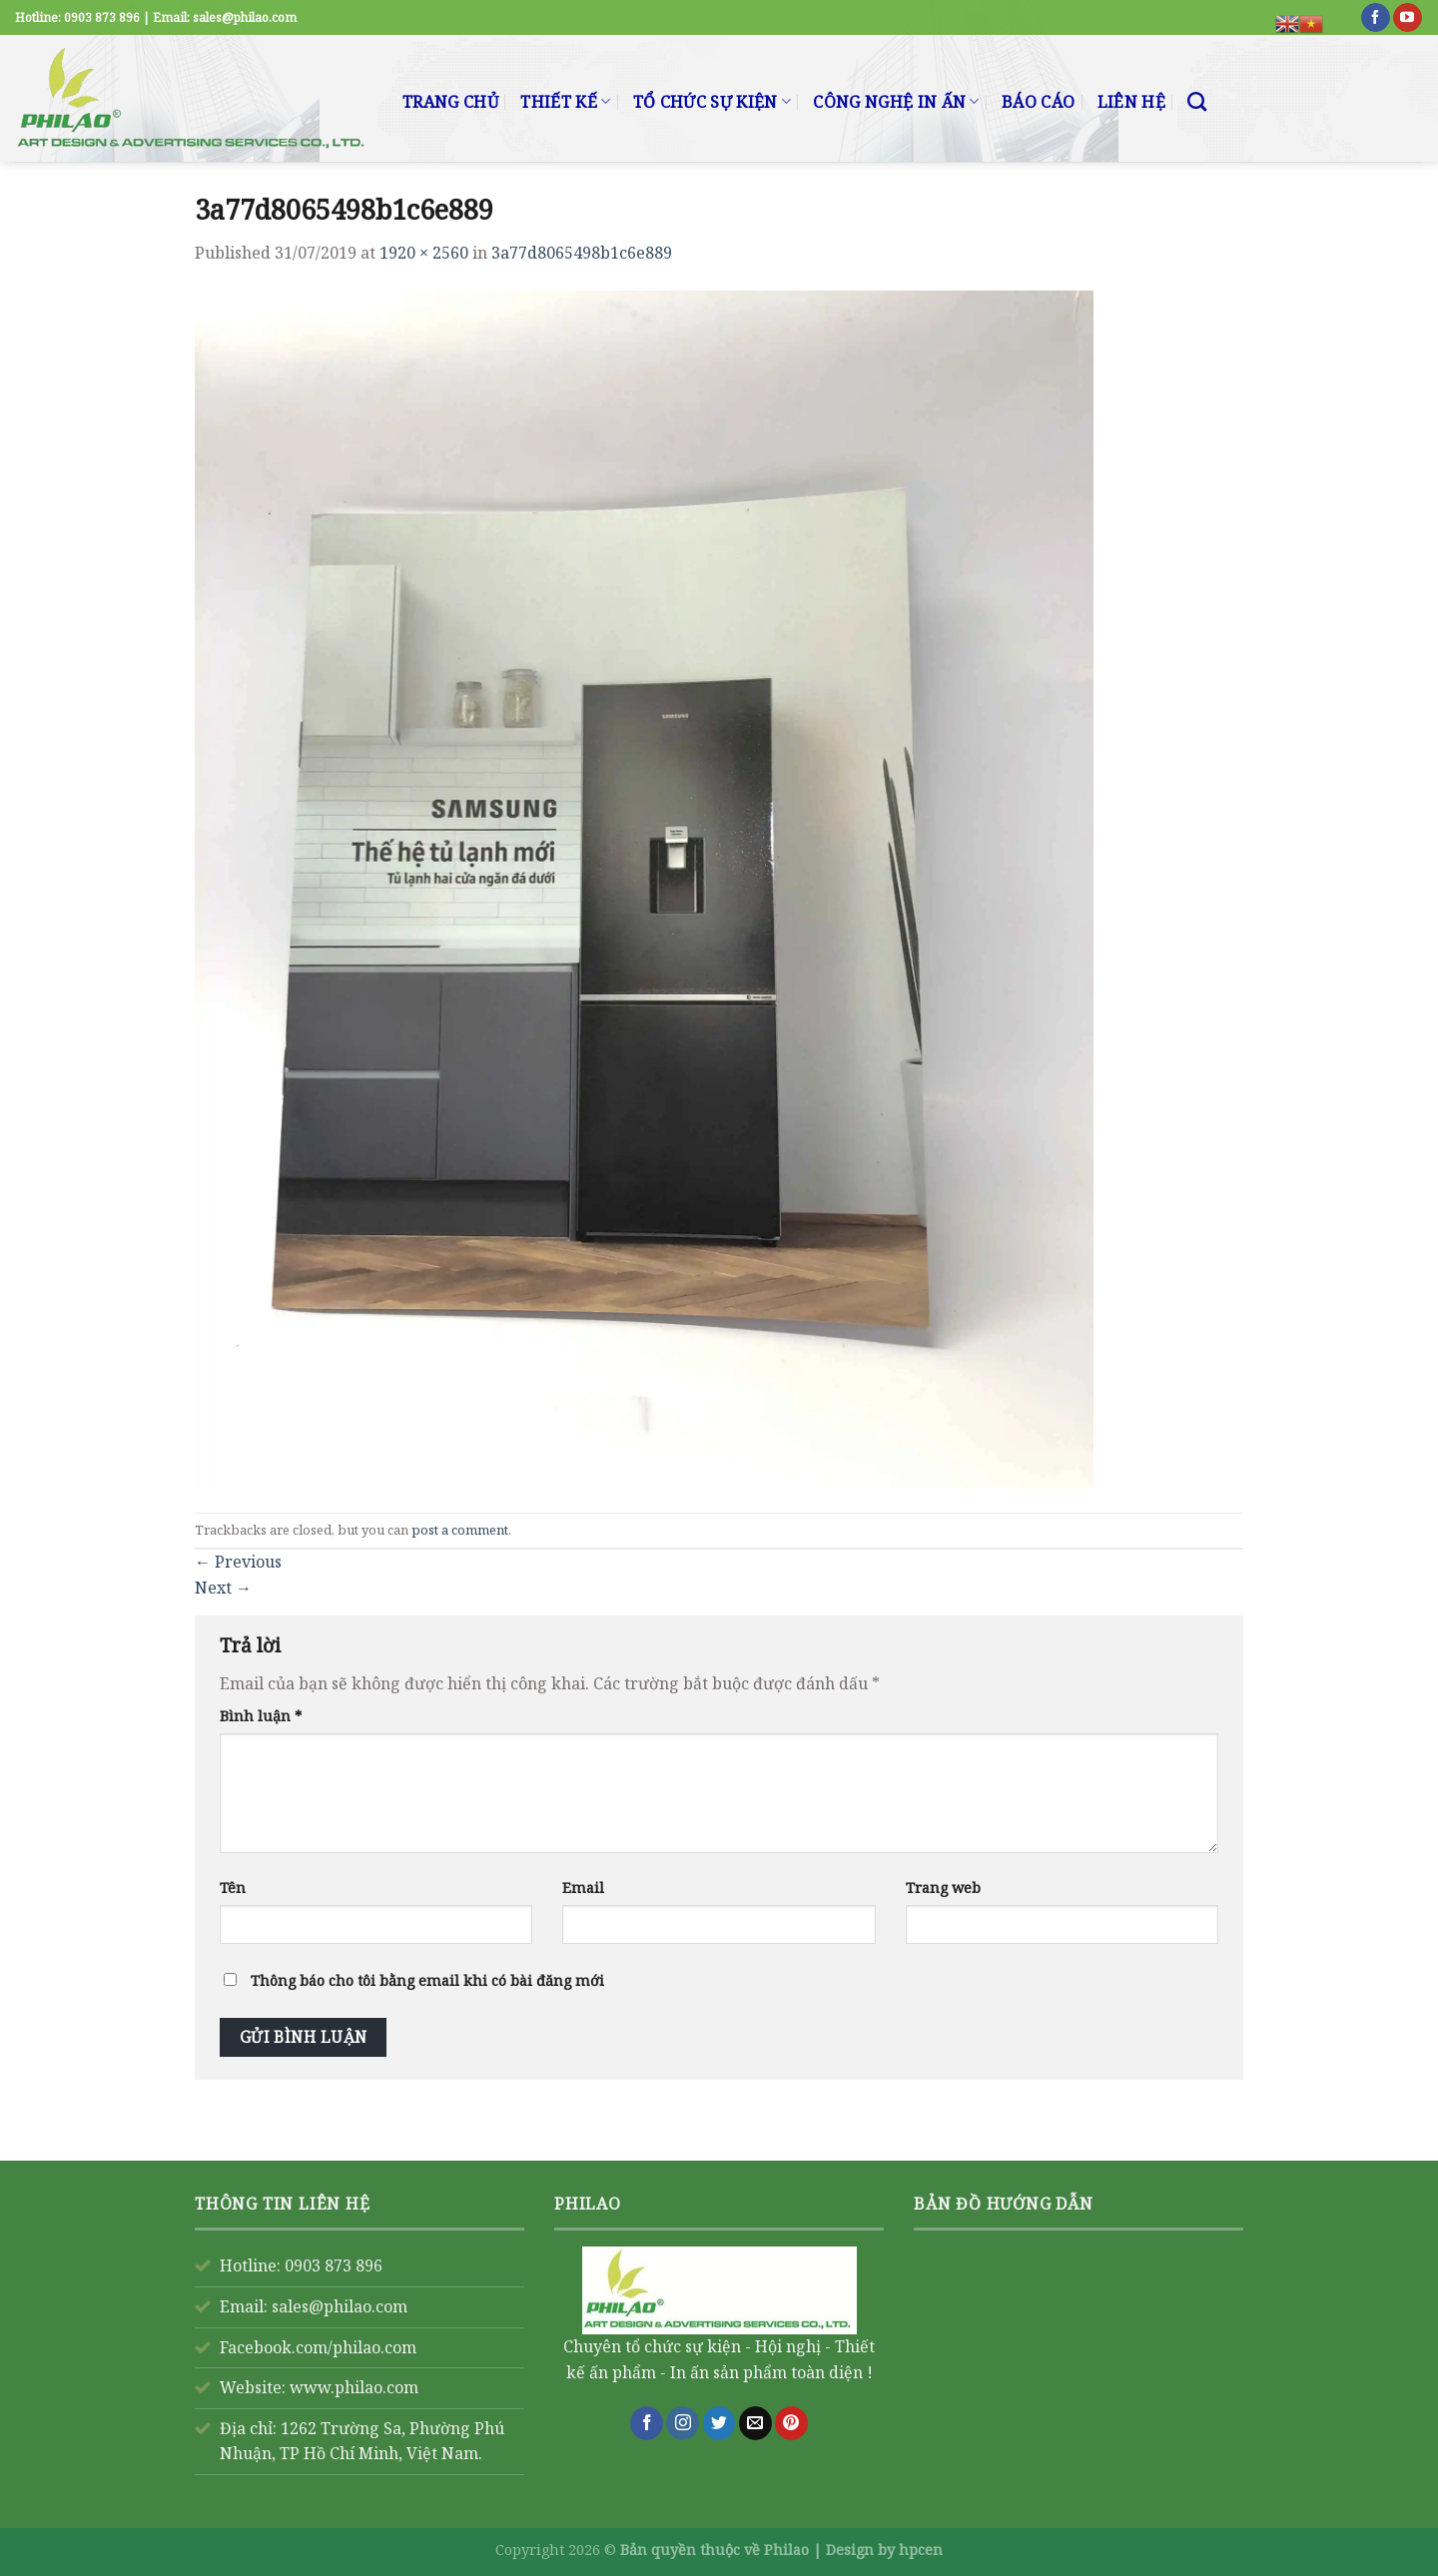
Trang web (943, 1887)
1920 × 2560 (423, 253)
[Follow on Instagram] (682, 2423)
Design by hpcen (884, 2549)
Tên (233, 1887)
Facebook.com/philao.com (318, 2347)
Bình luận (261, 1715)
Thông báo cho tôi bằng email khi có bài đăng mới (427, 1980)
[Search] (1196, 101)
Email (583, 1887)
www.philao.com (354, 2387)
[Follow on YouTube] (1407, 18)
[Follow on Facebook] (1375, 18)
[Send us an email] (755, 2423)
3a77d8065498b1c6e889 (581, 253)
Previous (238, 1562)
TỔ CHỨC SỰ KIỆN (712, 102)
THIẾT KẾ (565, 102)
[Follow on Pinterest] (791, 2423)
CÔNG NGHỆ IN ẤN (896, 102)
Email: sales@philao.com (313, 2306)
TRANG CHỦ (450, 102)
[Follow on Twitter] (719, 2423)
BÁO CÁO (1038, 102)
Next (223, 1588)
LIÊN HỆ (1131, 102)
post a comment (459, 1530)
